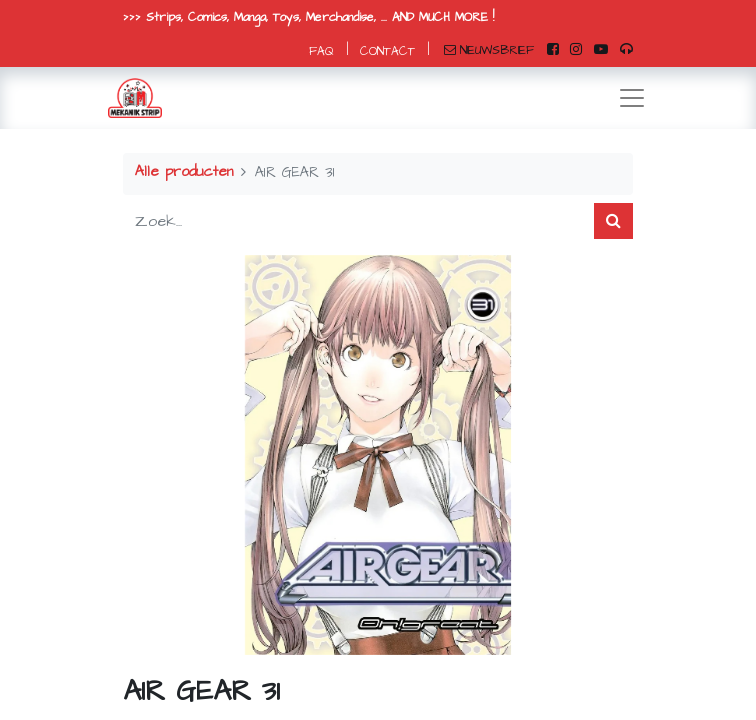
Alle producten (184, 172)
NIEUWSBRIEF (489, 50)
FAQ (321, 51)
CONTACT (387, 51)
